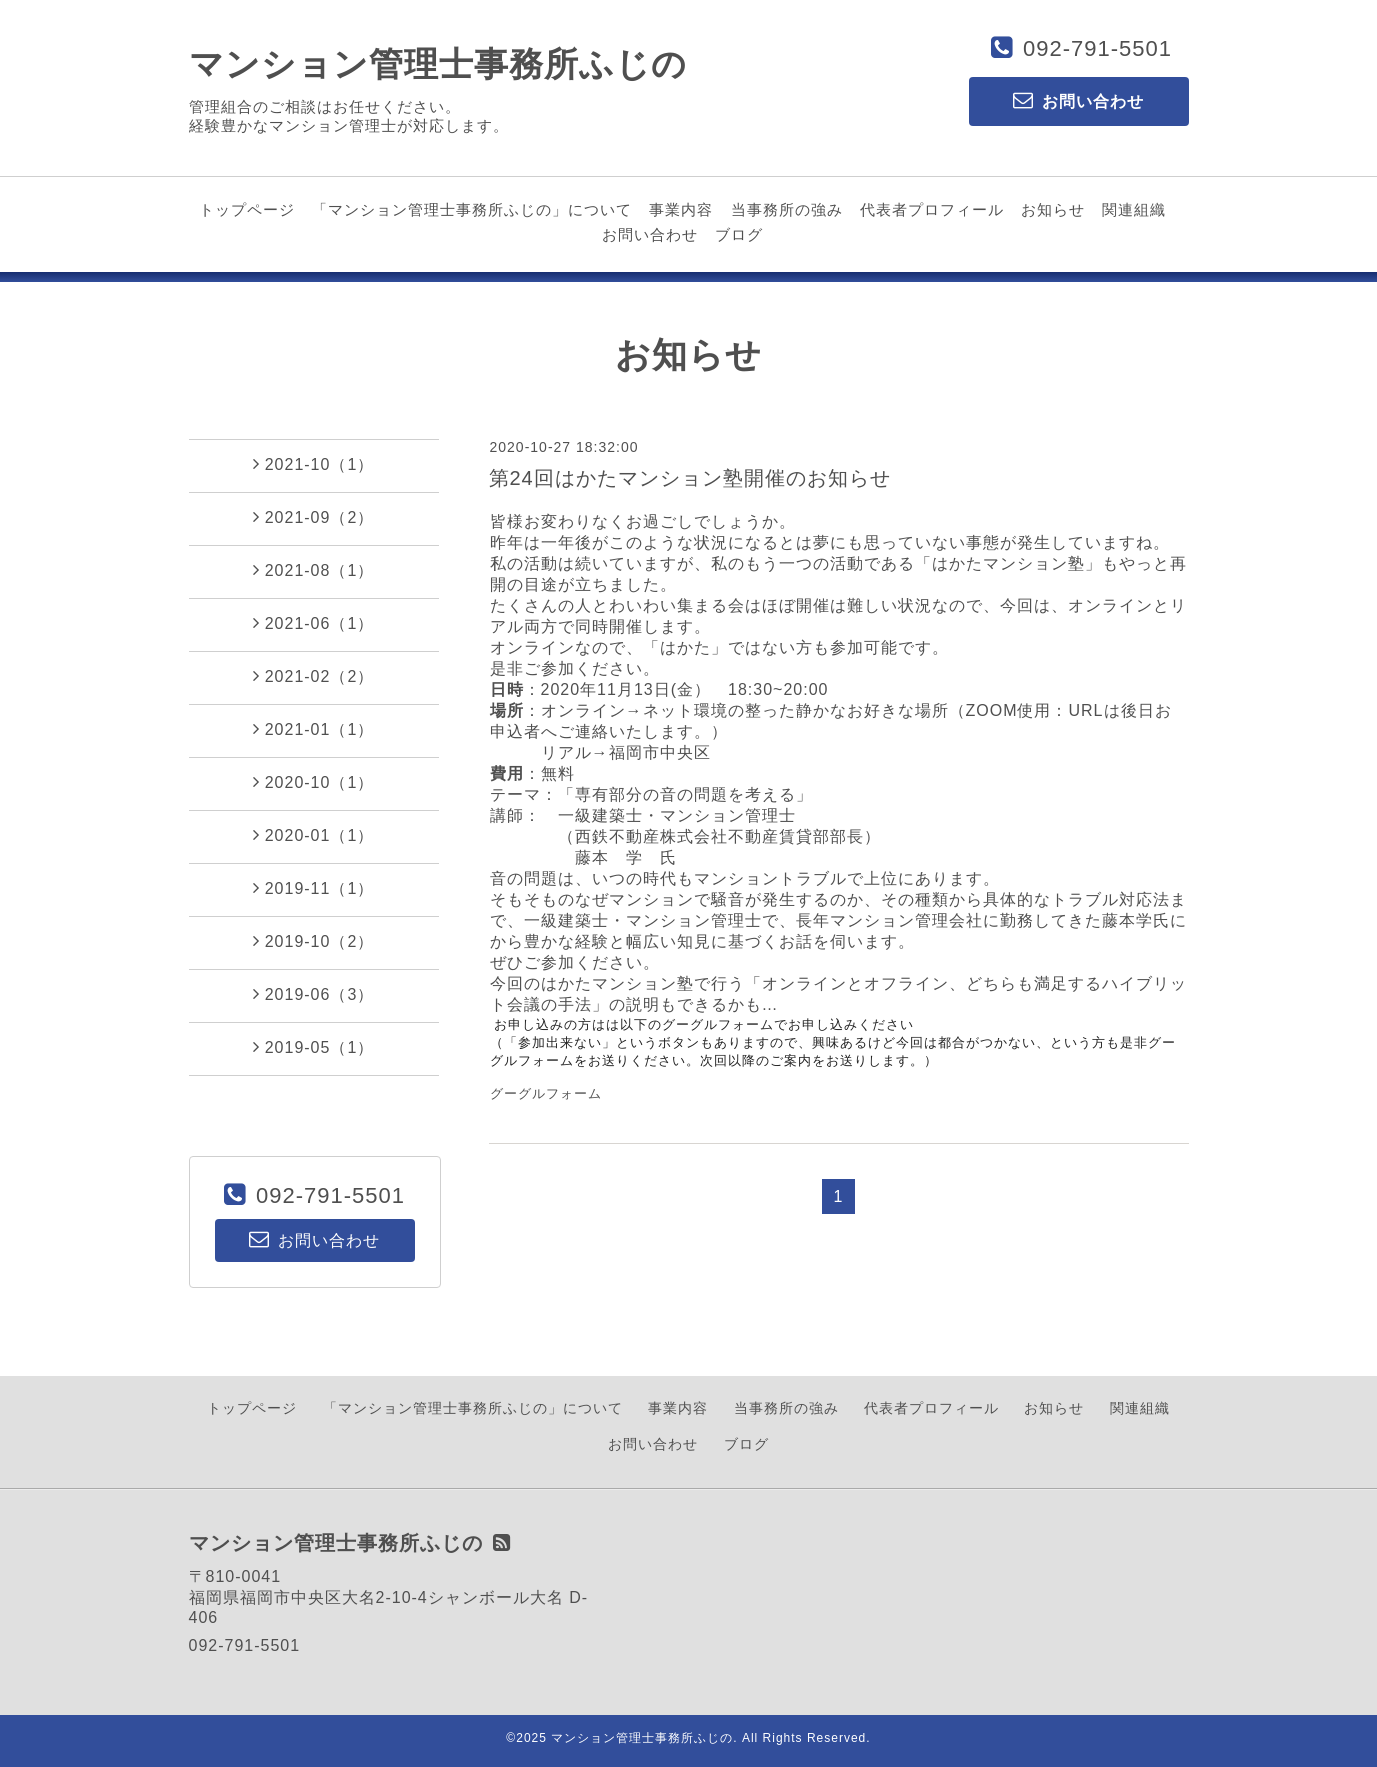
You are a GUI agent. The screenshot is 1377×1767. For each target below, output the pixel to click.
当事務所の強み (787, 209)
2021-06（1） (314, 623)
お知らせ (1053, 209)
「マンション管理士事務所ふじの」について (472, 209)
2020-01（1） (314, 835)
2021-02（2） (314, 676)
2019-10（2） (314, 941)
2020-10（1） (314, 782)
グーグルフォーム (546, 1093)
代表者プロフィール (932, 209)
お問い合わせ (650, 234)
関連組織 (1134, 209)
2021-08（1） (314, 570)
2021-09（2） (314, 517)
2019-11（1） (314, 888)
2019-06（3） (314, 994)
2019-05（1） (314, 1047)
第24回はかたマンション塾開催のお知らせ (690, 478)
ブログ (739, 234)
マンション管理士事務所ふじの (438, 64)
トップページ (247, 209)
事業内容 (681, 209)
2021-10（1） (314, 464)
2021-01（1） (314, 729)
